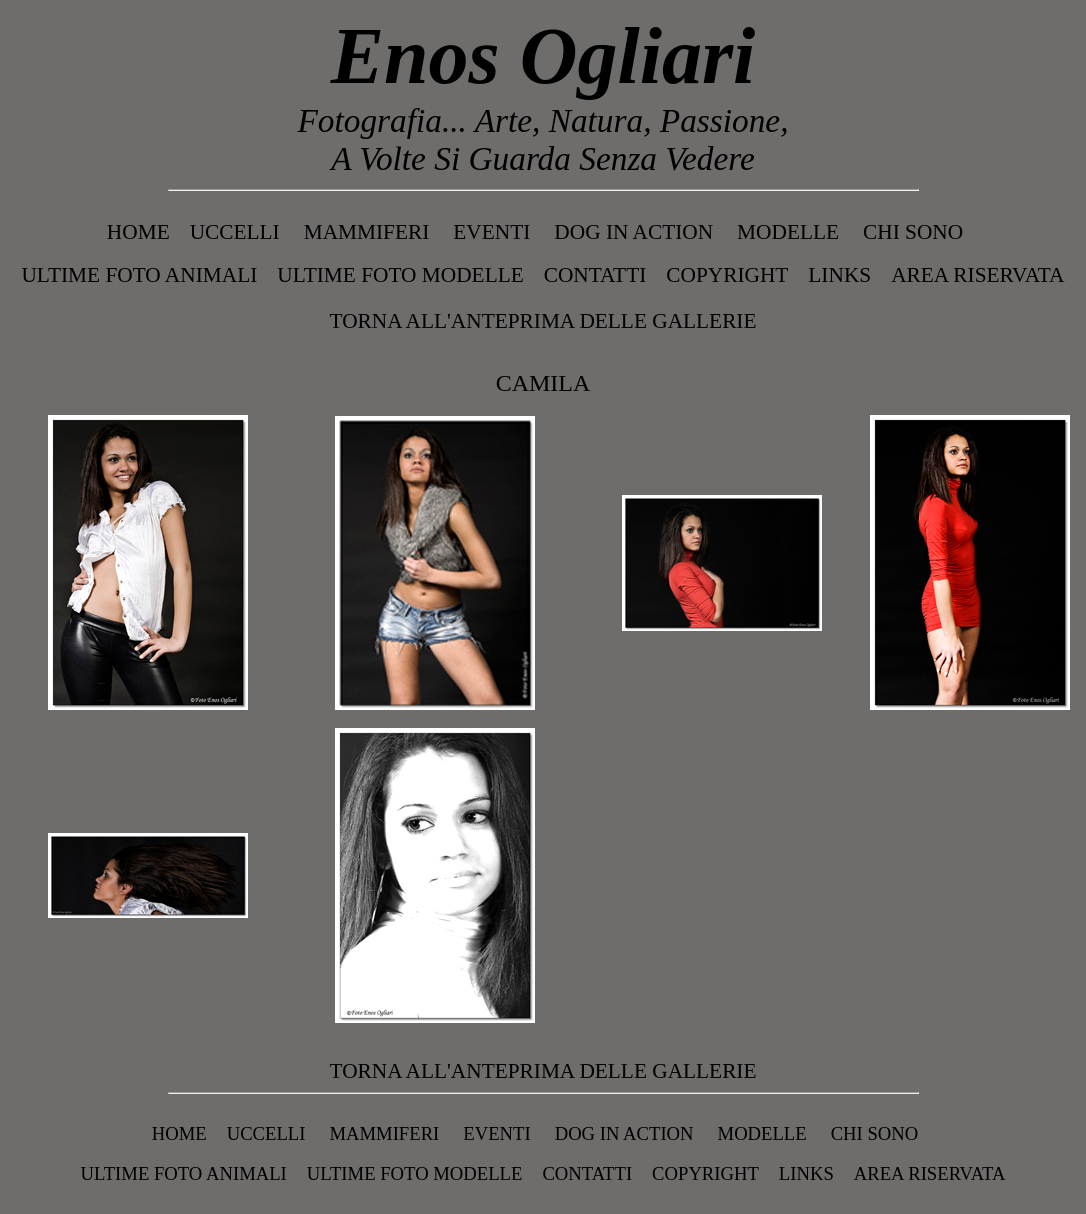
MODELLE (788, 232)
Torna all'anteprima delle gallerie (542, 321)
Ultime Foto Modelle (400, 275)
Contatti (595, 275)
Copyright (727, 275)
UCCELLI (235, 232)
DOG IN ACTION (633, 232)
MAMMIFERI (367, 232)
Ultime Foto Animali (139, 275)
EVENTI (491, 232)
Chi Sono (913, 232)
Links (839, 275)
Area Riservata (977, 275)
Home (138, 232)
